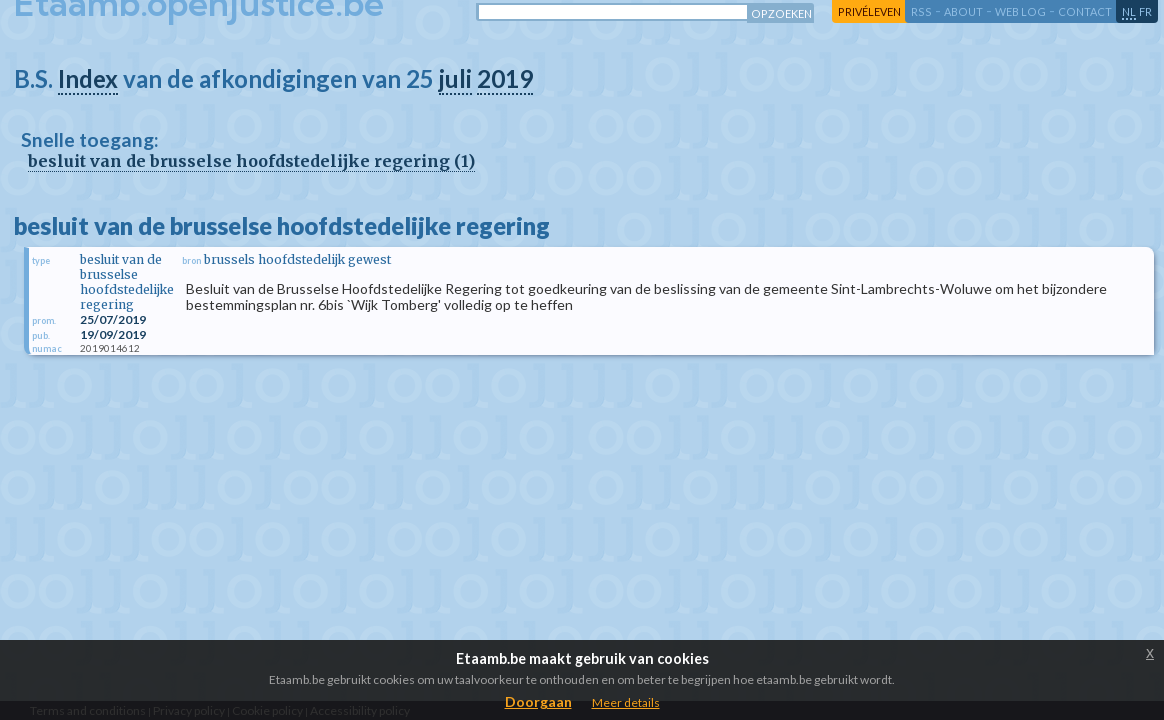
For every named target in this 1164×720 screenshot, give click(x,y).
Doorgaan (538, 701)
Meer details (626, 702)
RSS (921, 11)
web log (1020, 11)
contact (1085, 11)
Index (88, 78)
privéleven (869, 11)
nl (1129, 11)
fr (1145, 11)
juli (455, 78)
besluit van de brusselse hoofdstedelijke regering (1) (251, 161)
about (963, 11)
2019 (505, 78)
